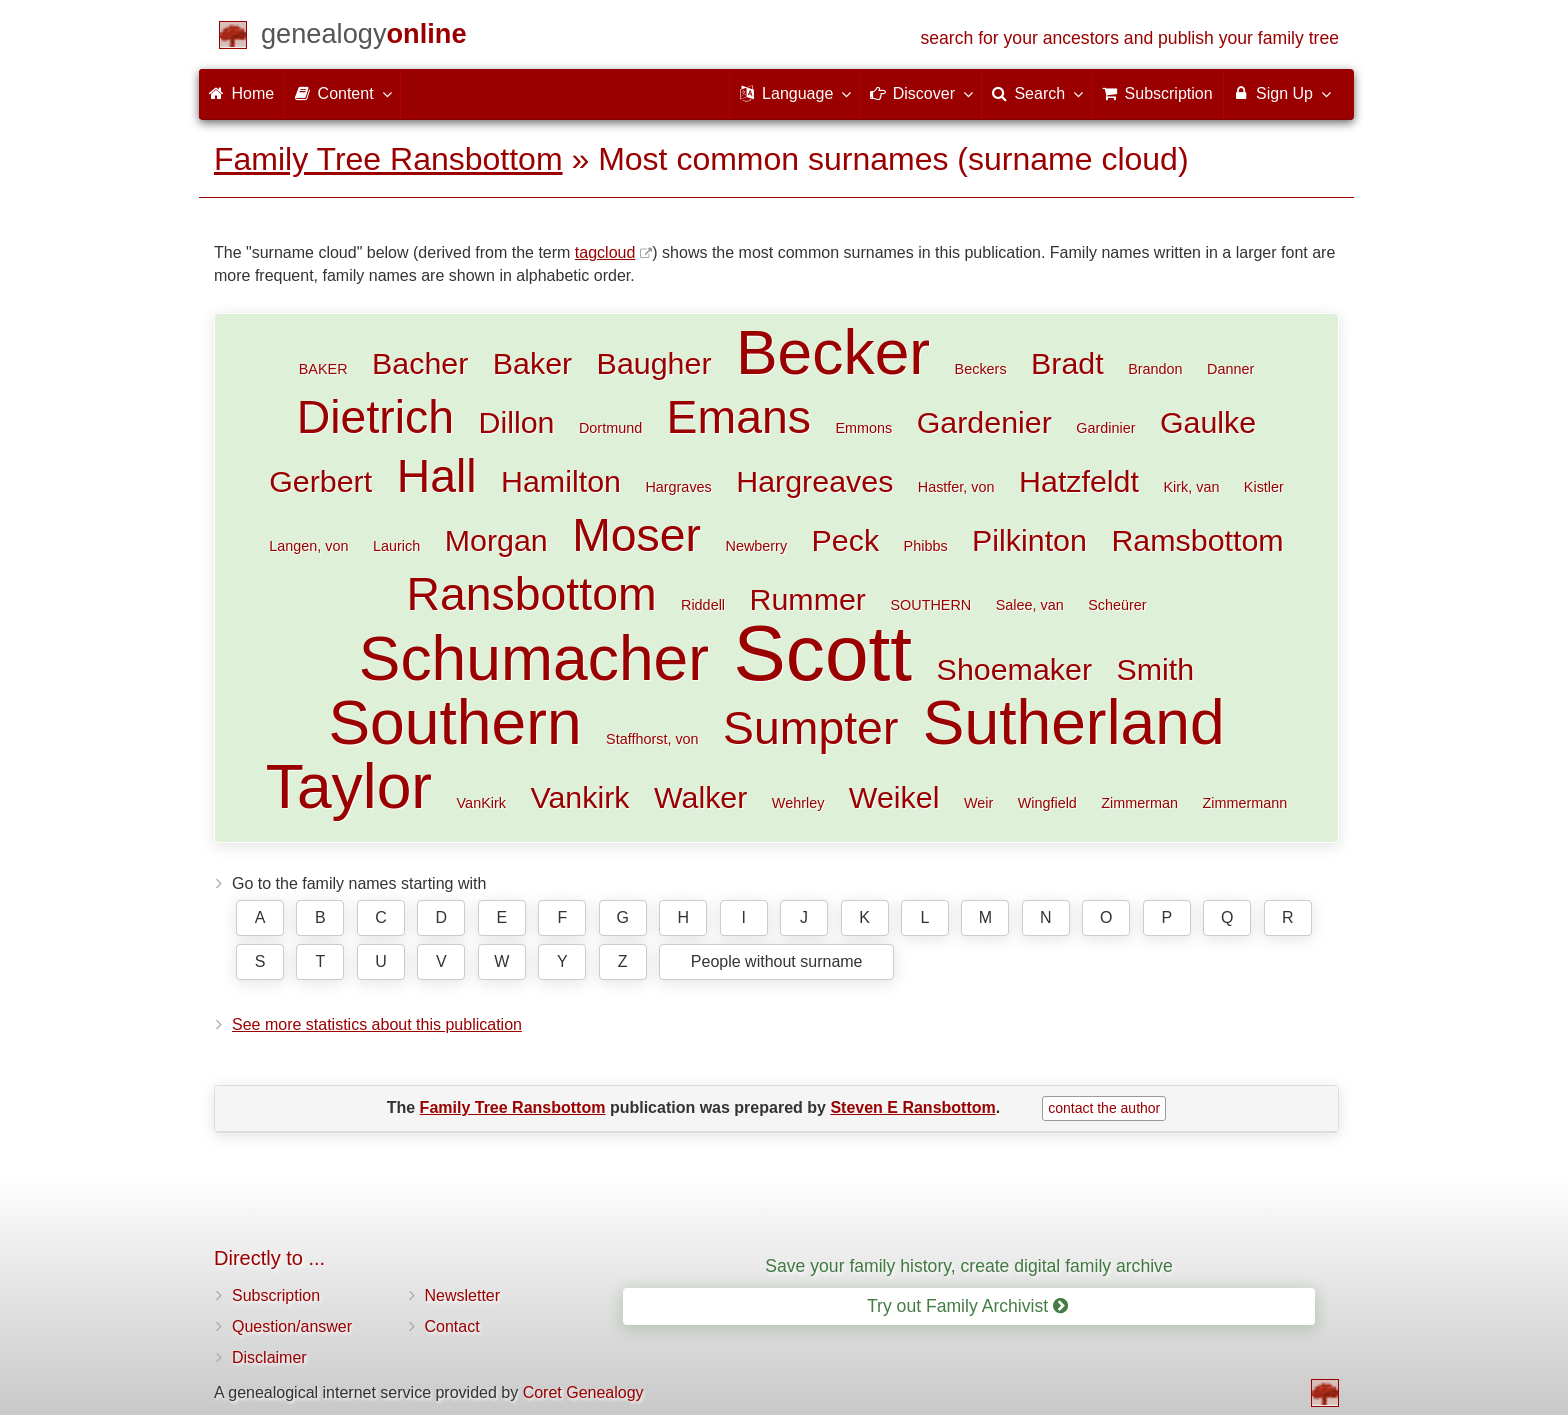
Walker (700, 797)
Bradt (1067, 363)
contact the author (1104, 1108)
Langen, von (308, 546)
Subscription (276, 1295)
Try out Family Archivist (967, 1306)
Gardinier (1105, 428)
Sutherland (1074, 722)
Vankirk (579, 797)
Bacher (420, 363)
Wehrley (798, 803)
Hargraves (678, 487)
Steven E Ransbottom (912, 1107)
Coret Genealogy (583, 1392)
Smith (1155, 669)
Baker (532, 363)
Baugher (654, 363)
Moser (636, 535)
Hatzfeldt (1079, 481)
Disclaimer (269, 1357)
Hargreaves (814, 481)
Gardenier (984, 422)
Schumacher (534, 658)
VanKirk (481, 803)
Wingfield (1047, 803)
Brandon (1155, 369)
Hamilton (561, 481)
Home (241, 93)
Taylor (349, 786)
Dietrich (375, 417)
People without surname (777, 961)
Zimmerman (1139, 803)
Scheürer (1117, 605)
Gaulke (1208, 422)
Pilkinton (1029, 540)
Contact (452, 1326)
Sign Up (1281, 93)
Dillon (516, 422)
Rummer (807, 599)
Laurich (396, 546)
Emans (739, 417)
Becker (833, 352)
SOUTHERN (930, 605)
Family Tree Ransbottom (388, 159)
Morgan (496, 540)
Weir (978, 803)
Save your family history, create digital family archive (968, 1266)
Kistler (1264, 487)
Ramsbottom (1197, 540)
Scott (823, 653)
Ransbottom (531, 594)
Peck (846, 540)
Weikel (894, 797)
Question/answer (292, 1326)
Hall (437, 476)
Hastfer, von (956, 487)
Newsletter (463, 1295)
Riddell (703, 605)
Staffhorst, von (652, 739)
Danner (1230, 369)
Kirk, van (1191, 487)
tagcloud (605, 252)
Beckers (981, 369)
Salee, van (1030, 605)
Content (342, 93)
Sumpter (810, 728)
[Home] (364, 37)
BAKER (323, 369)
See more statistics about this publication (377, 1024)
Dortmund (610, 428)
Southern (454, 722)
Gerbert (320, 481)
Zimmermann (1245, 803)
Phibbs (926, 546)
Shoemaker (1014, 669)
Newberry (757, 546)
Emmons (863, 428)
